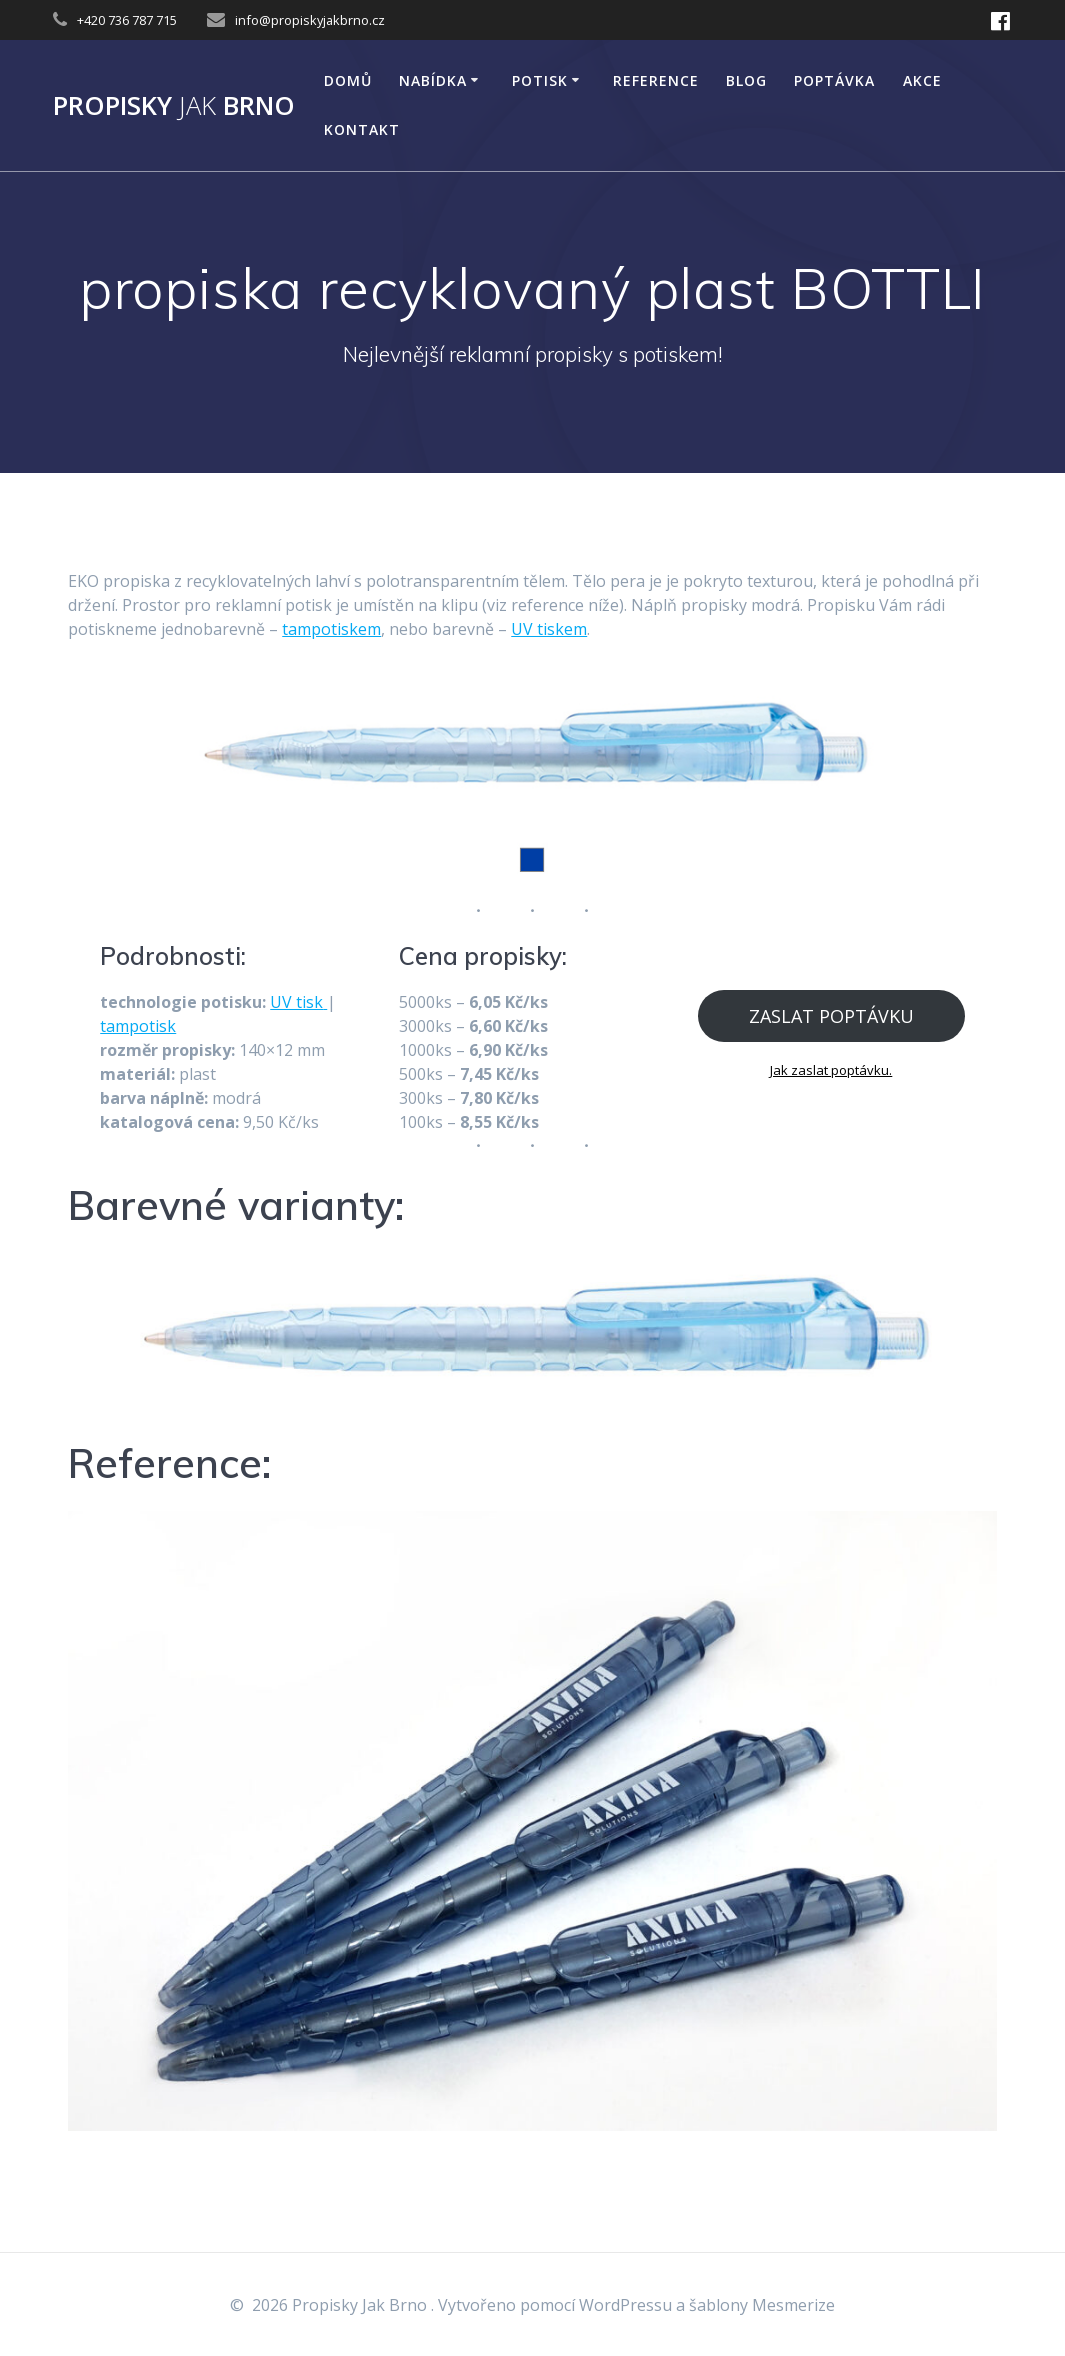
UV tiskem (549, 629)
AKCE (922, 80)
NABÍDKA (433, 80)
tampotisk (138, 1026)
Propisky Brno (174, 106)
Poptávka (834, 80)
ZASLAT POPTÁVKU (831, 1016)
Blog (746, 80)
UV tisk (296, 1002)
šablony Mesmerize (762, 2305)
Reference (656, 80)
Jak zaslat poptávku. (831, 1070)
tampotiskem (331, 629)
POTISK (540, 80)
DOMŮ (348, 80)
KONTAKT (362, 129)
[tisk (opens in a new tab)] (325, 1002)
